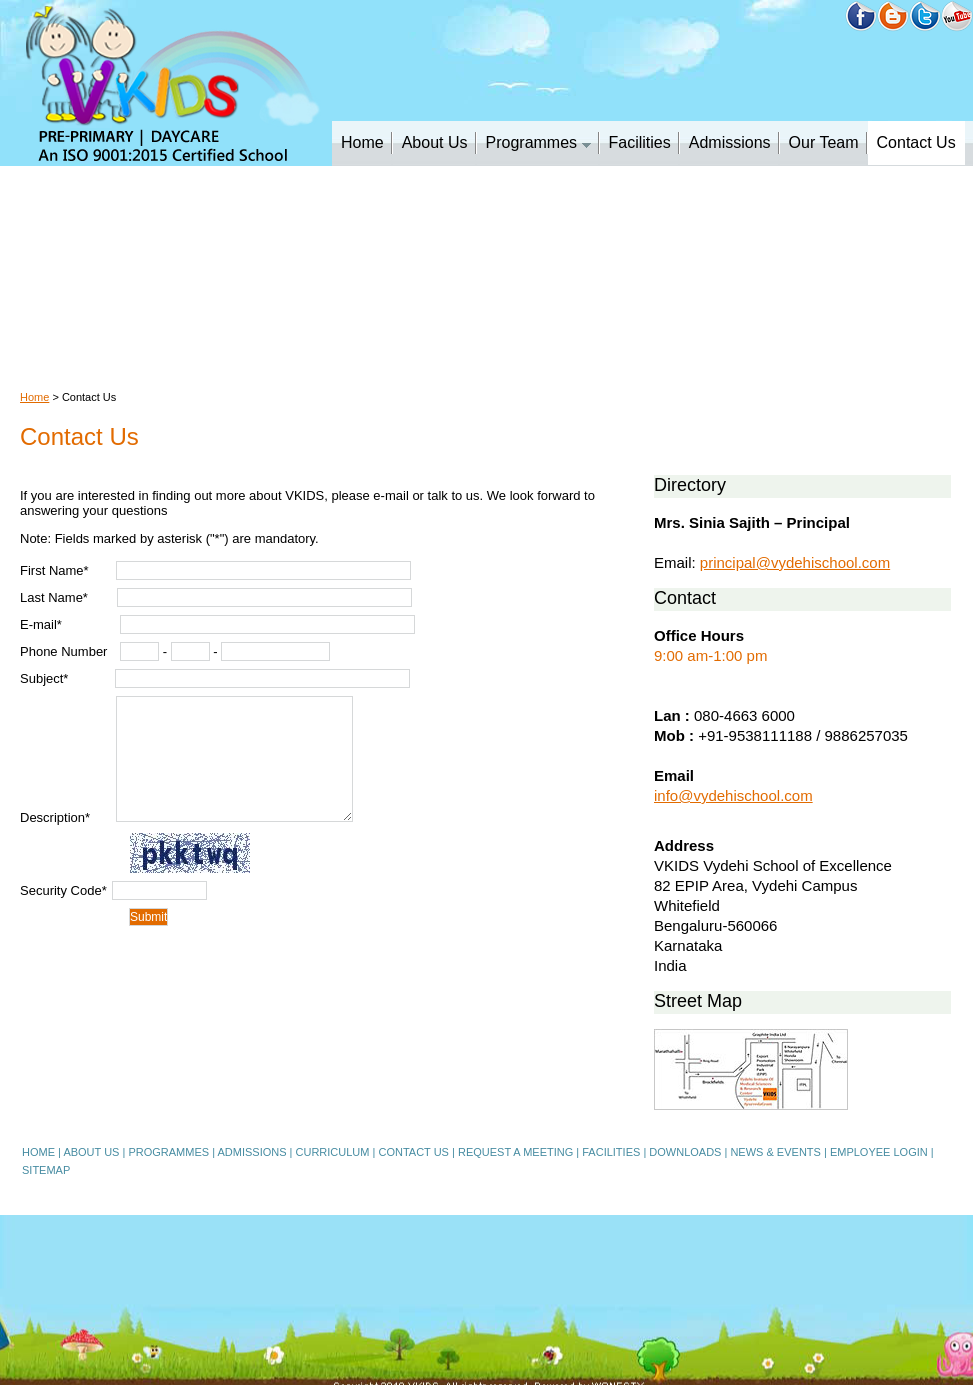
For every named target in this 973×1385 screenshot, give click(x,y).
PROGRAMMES (168, 1152)
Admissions (730, 142)
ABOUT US (91, 1152)
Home (362, 142)
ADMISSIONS (251, 1152)
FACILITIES (611, 1152)
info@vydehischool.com (733, 795)
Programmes (538, 142)
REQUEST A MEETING (515, 1152)
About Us (435, 142)
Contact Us (916, 142)
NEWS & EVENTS (775, 1152)
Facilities (640, 142)
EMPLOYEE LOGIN (879, 1152)
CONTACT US (413, 1152)
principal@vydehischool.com (795, 562)
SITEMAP (46, 1170)
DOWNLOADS (685, 1152)
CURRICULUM (333, 1152)
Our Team (824, 142)
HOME (38, 1152)
